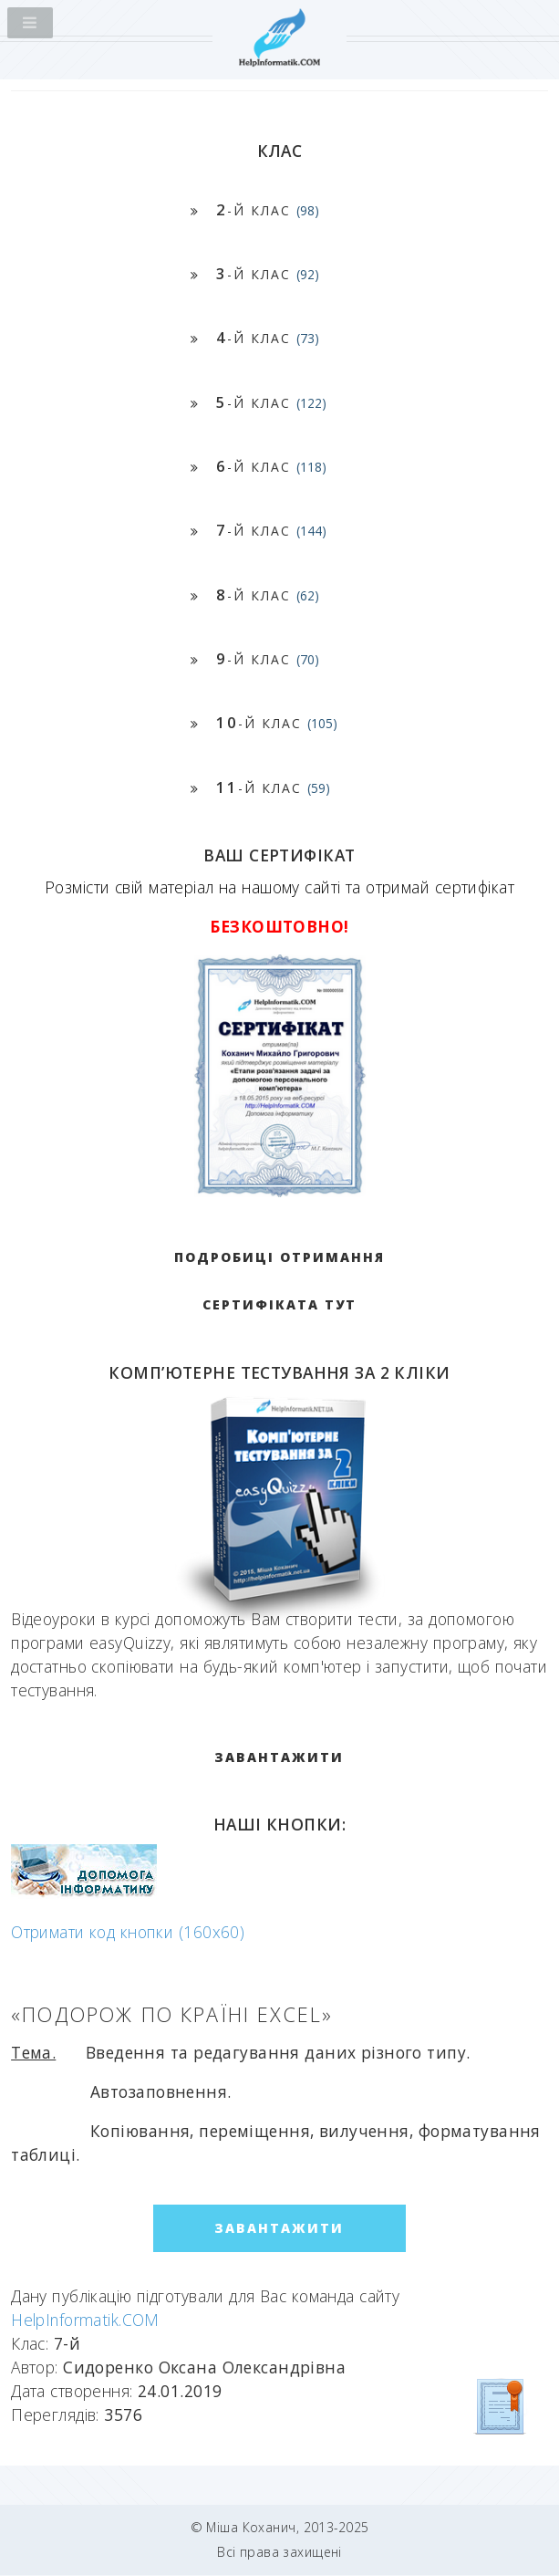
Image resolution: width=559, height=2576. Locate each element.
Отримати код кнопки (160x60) (127, 1932)
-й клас (267, 209)
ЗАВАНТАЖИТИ (279, 1757)
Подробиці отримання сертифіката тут (279, 1280)
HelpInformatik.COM (85, 2320)
